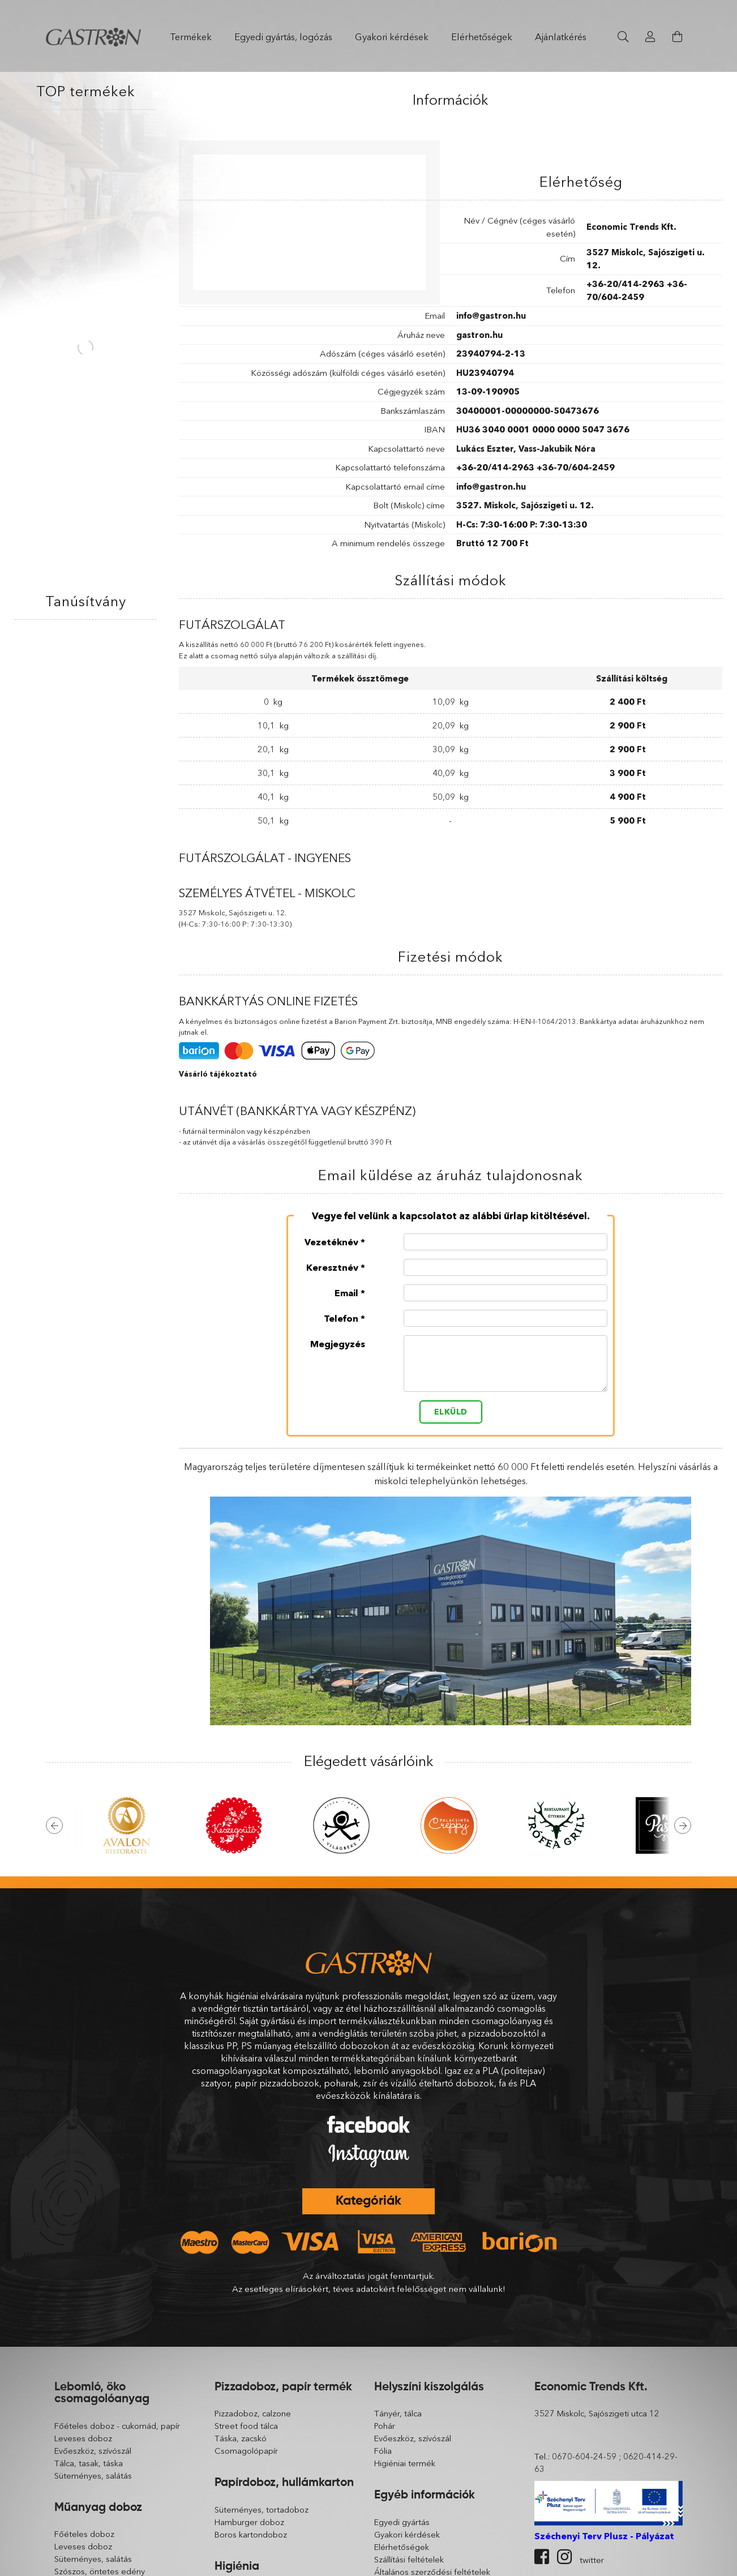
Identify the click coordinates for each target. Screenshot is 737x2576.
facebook (541, 2556)
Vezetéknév (331, 1241)
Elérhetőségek (481, 36)
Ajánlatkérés (560, 36)
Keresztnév (332, 1266)
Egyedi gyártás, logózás (283, 36)
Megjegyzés (337, 1343)
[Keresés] (623, 37)
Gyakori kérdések (392, 36)
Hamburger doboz (249, 2522)
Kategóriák (368, 2201)
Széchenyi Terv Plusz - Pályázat (604, 2535)
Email (346, 1292)
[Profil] (650, 37)
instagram (564, 2556)
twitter (592, 2560)
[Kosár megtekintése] (677, 37)
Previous (54, 1825)
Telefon (341, 1317)
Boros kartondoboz (251, 2535)
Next (682, 1825)
